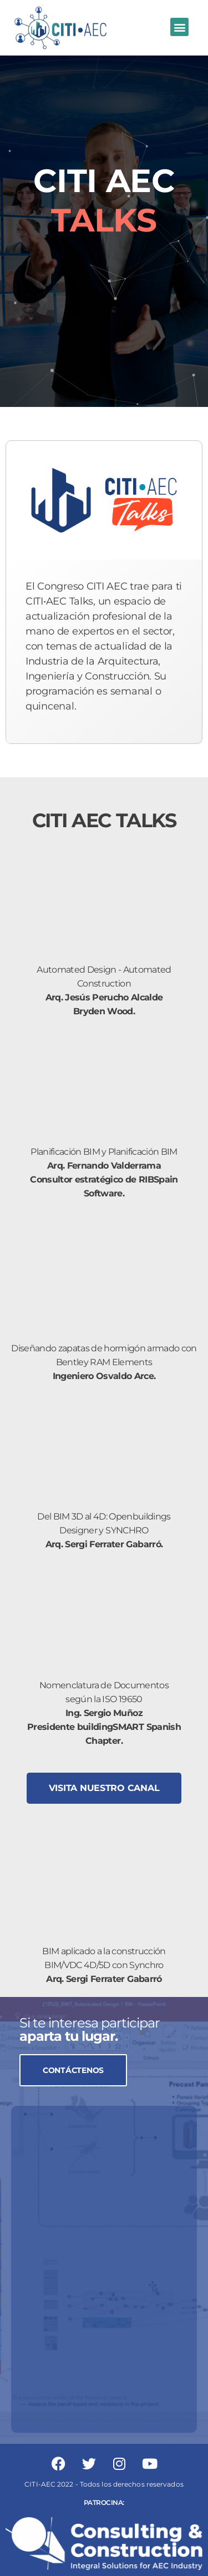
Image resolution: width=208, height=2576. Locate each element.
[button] (179, 27)
